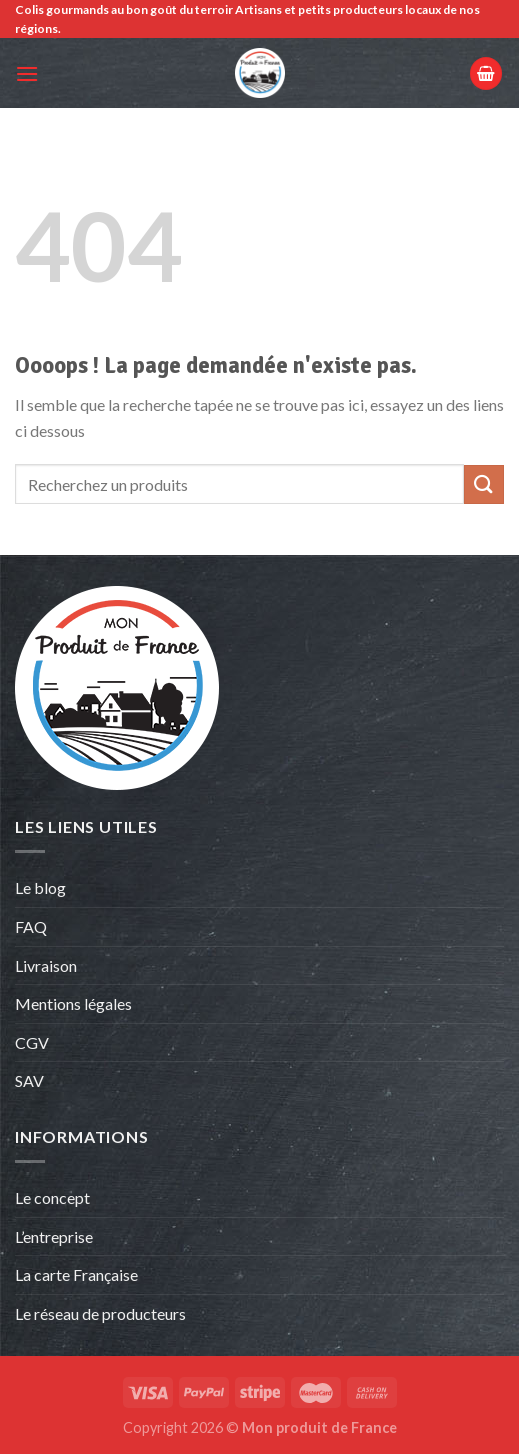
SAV (29, 1080)
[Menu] (27, 73)
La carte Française (78, 1274)
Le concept (52, 1197)
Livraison (46, 965)
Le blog (40, 887)
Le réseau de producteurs (100, 1313)
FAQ (31, 926)
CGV (32, 1042)
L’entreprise (54, 1236)
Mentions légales (73, 1003)
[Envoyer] (484, 484)
